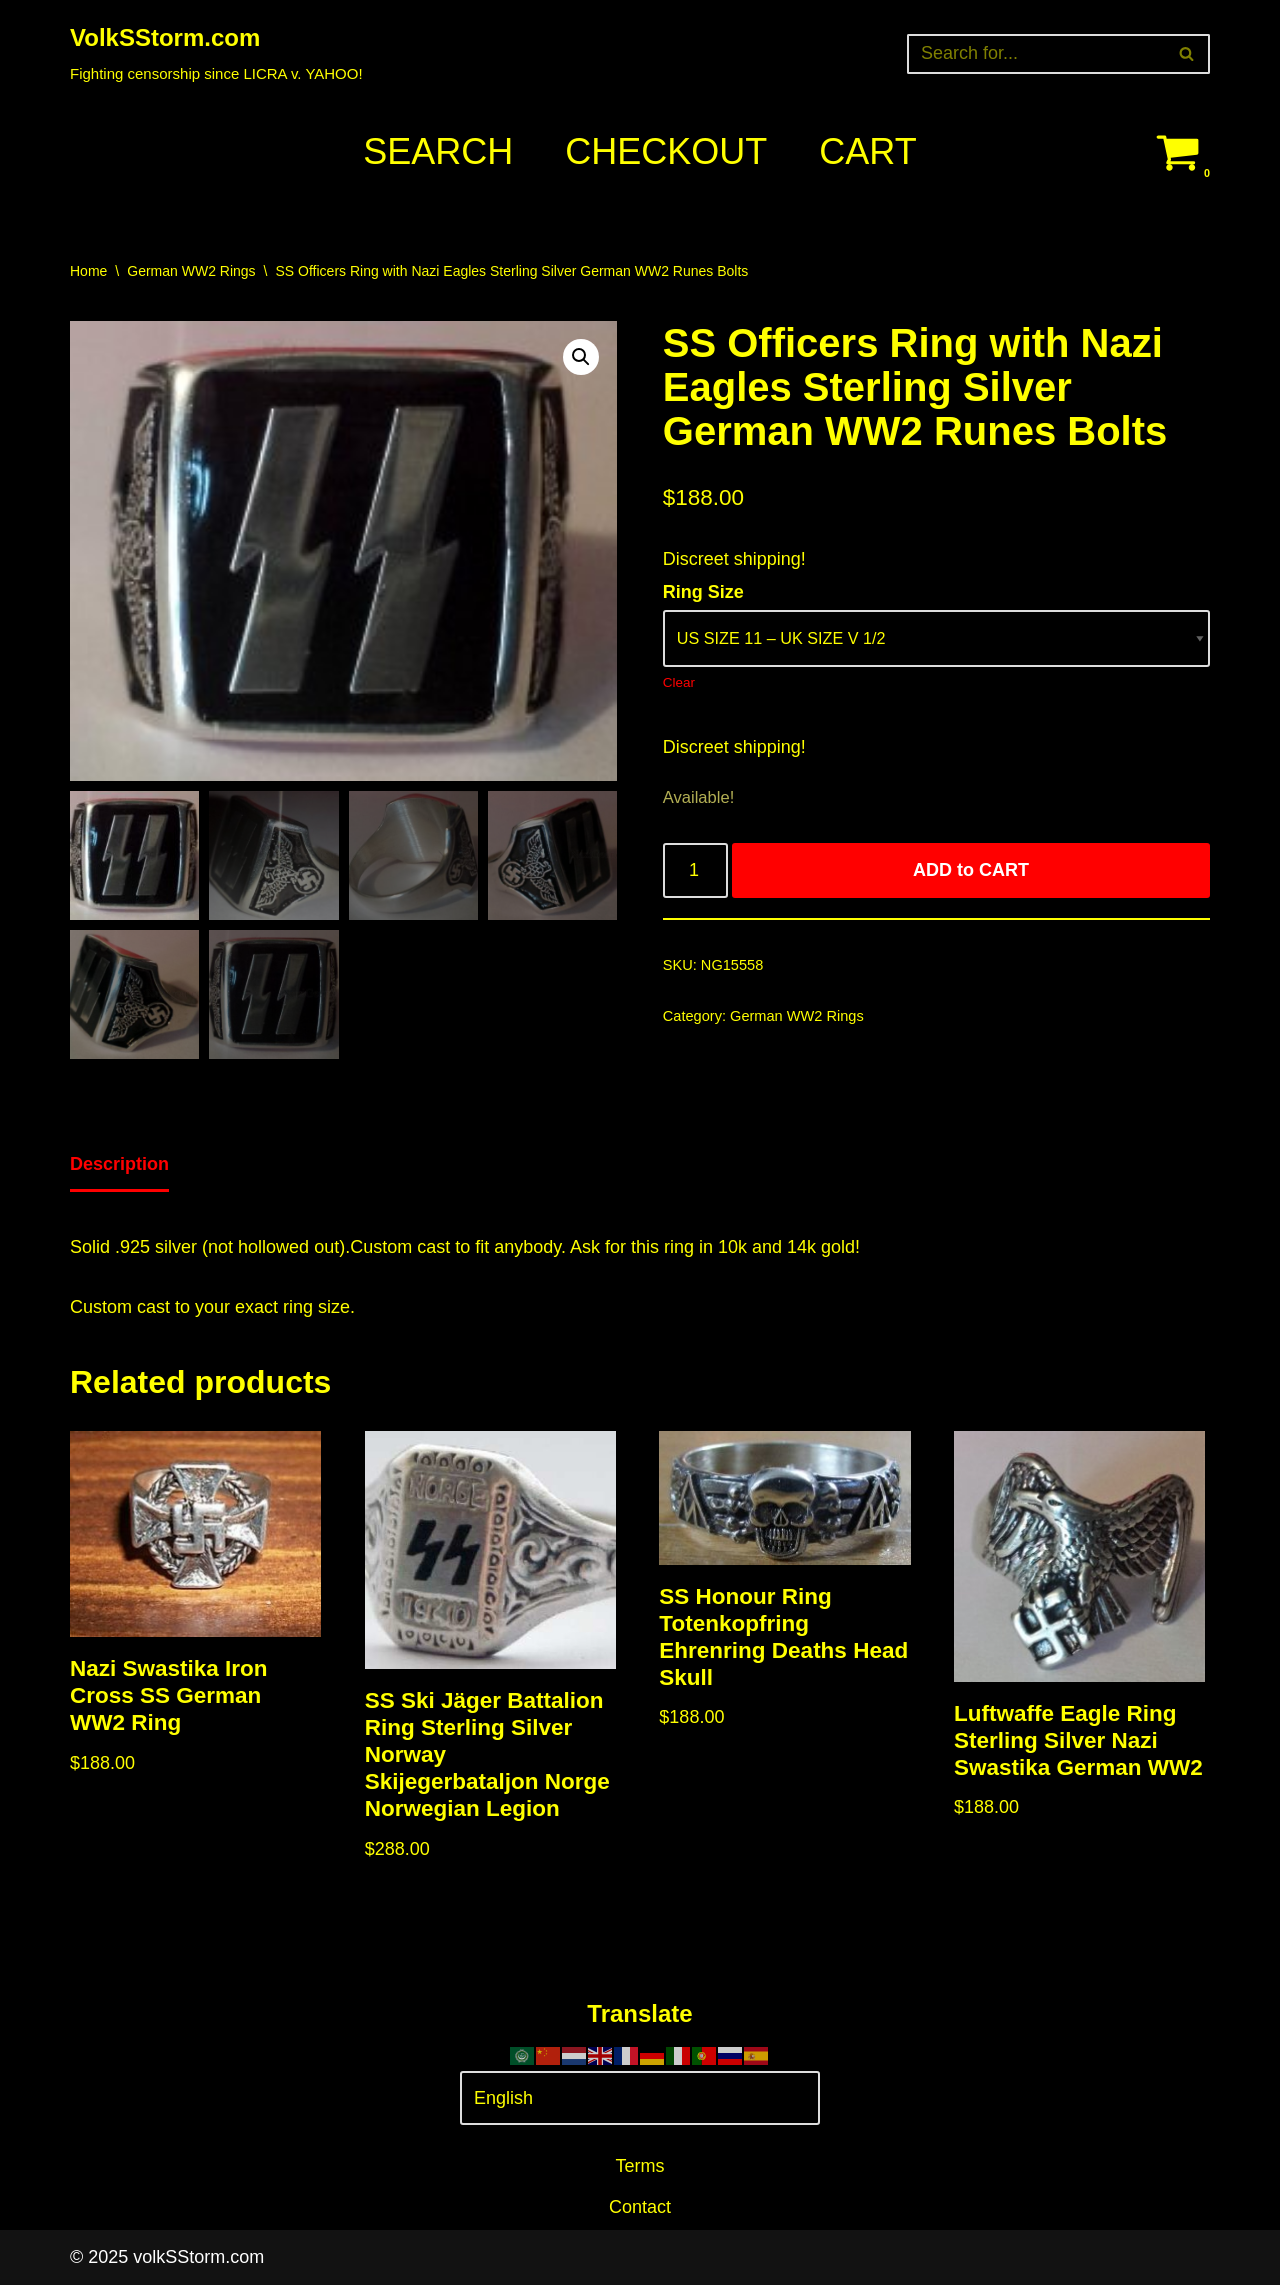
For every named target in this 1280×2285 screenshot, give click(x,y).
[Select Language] (640, 2098)
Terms (640, 2166)
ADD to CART (971, 870)
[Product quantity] (695, 870)
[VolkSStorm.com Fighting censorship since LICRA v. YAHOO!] (216, 53)
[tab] (119, 1166)
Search (438, 151)
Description (119, 1164)
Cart (867, 151)
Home (88, 271)
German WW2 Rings (191, 271)
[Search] (1036, 54)
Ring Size (703, 592)
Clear (679, 682)
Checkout (666, 151)
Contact (640, 2207)
